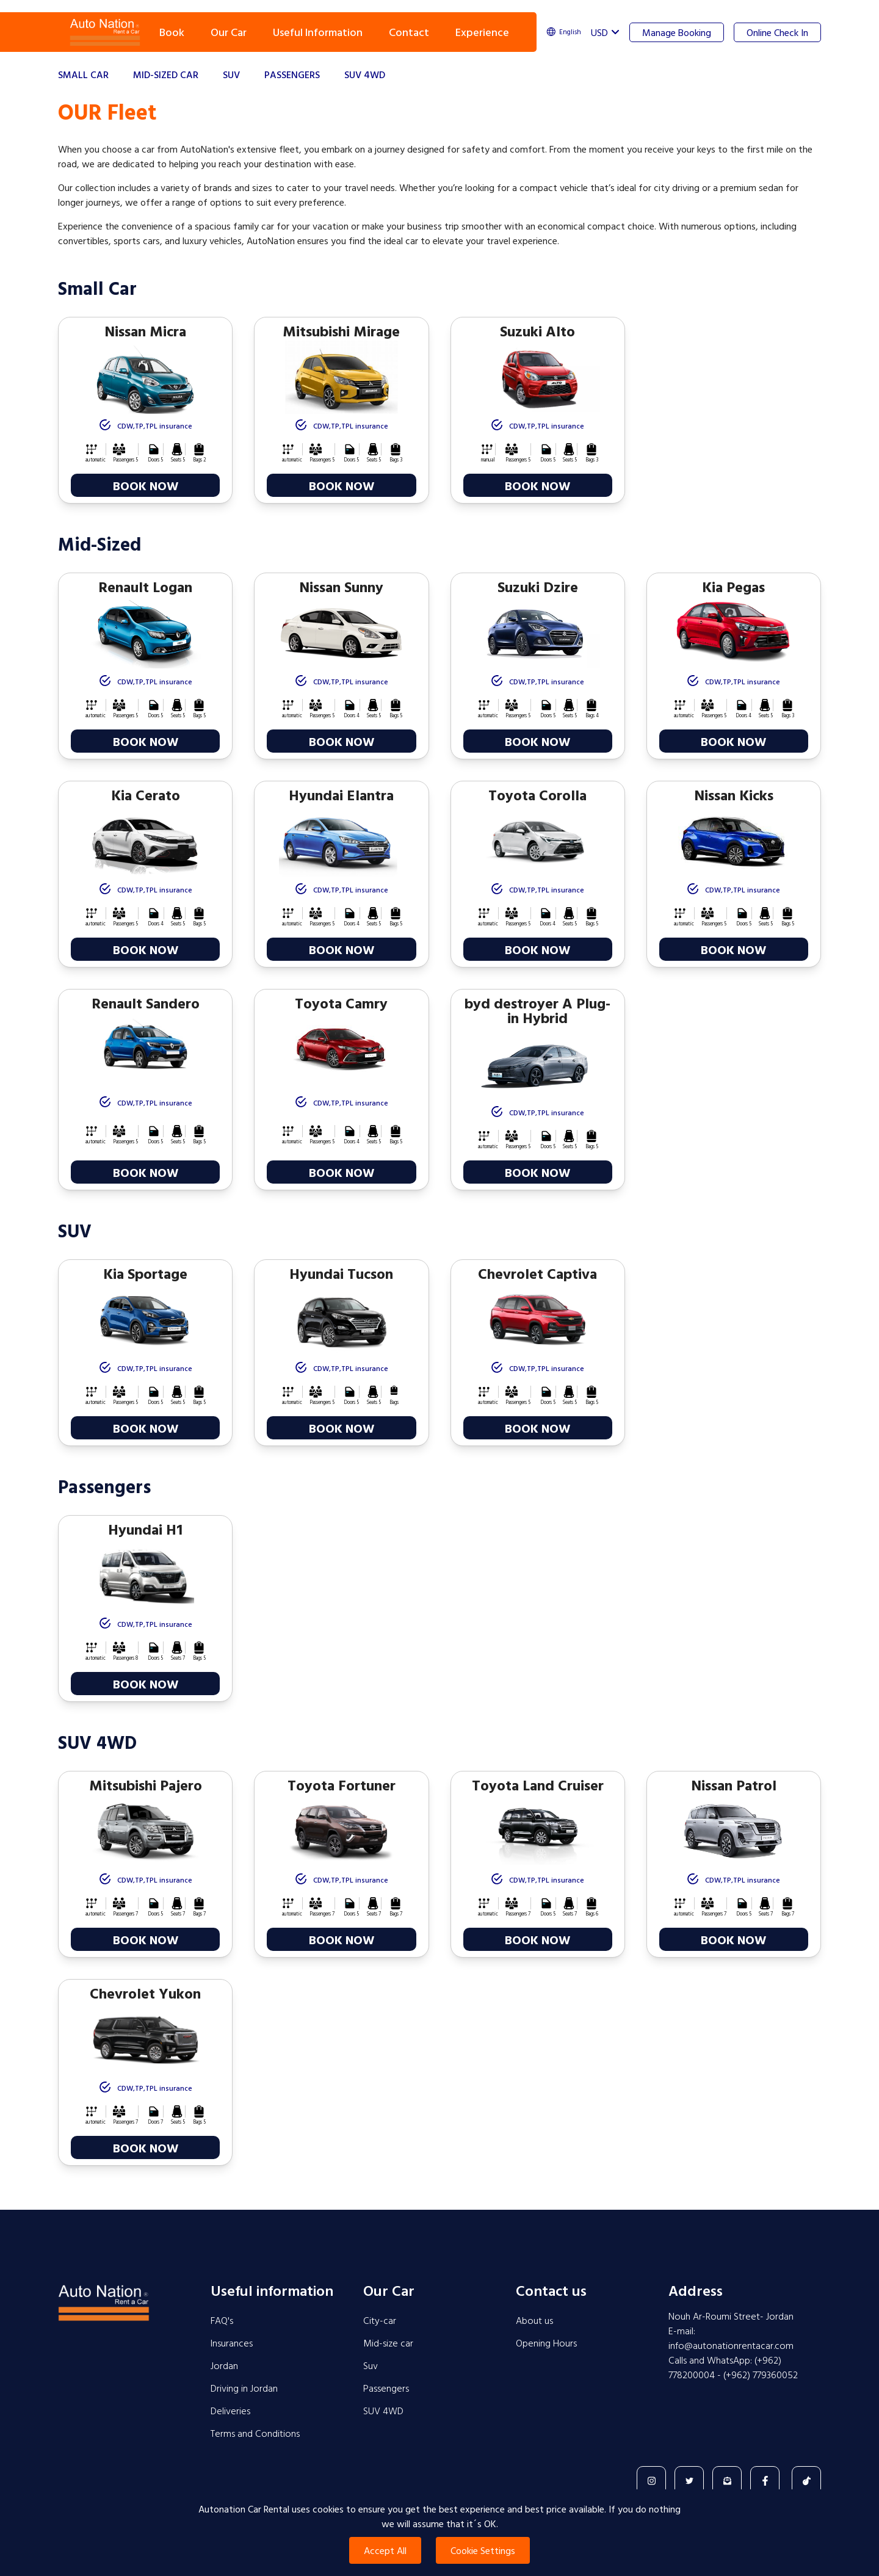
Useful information (272, 2290)
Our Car (229, 32)
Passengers (292, 74)
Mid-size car (388, 2342)
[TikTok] (806, 2480)
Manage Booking (676, 32)
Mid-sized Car (165, 74)
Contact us (551, 2290)
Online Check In (777, 32)
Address (695, 2290)
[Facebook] (765, 2480)
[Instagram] (651, 2480)
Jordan (224, 2365)
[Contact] (727, 2480)
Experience (482, 32)
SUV (231, 74)
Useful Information (318, 32)
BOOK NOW (145, 485)
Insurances (232, 2342)
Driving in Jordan (244, 2388)
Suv (370, 2365)
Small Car (83, 74)
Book (171, 32)
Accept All (385, 2550)
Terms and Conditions (255, 2433)
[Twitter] (689, 2480)
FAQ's (222, 2320)
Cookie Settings (482, 2550)
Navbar (105, 32)
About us (534, 2320)
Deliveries (230, 2410)
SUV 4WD (364, 74)
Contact (409, 32)
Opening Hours (546, 2342)
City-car (379, 2320)
